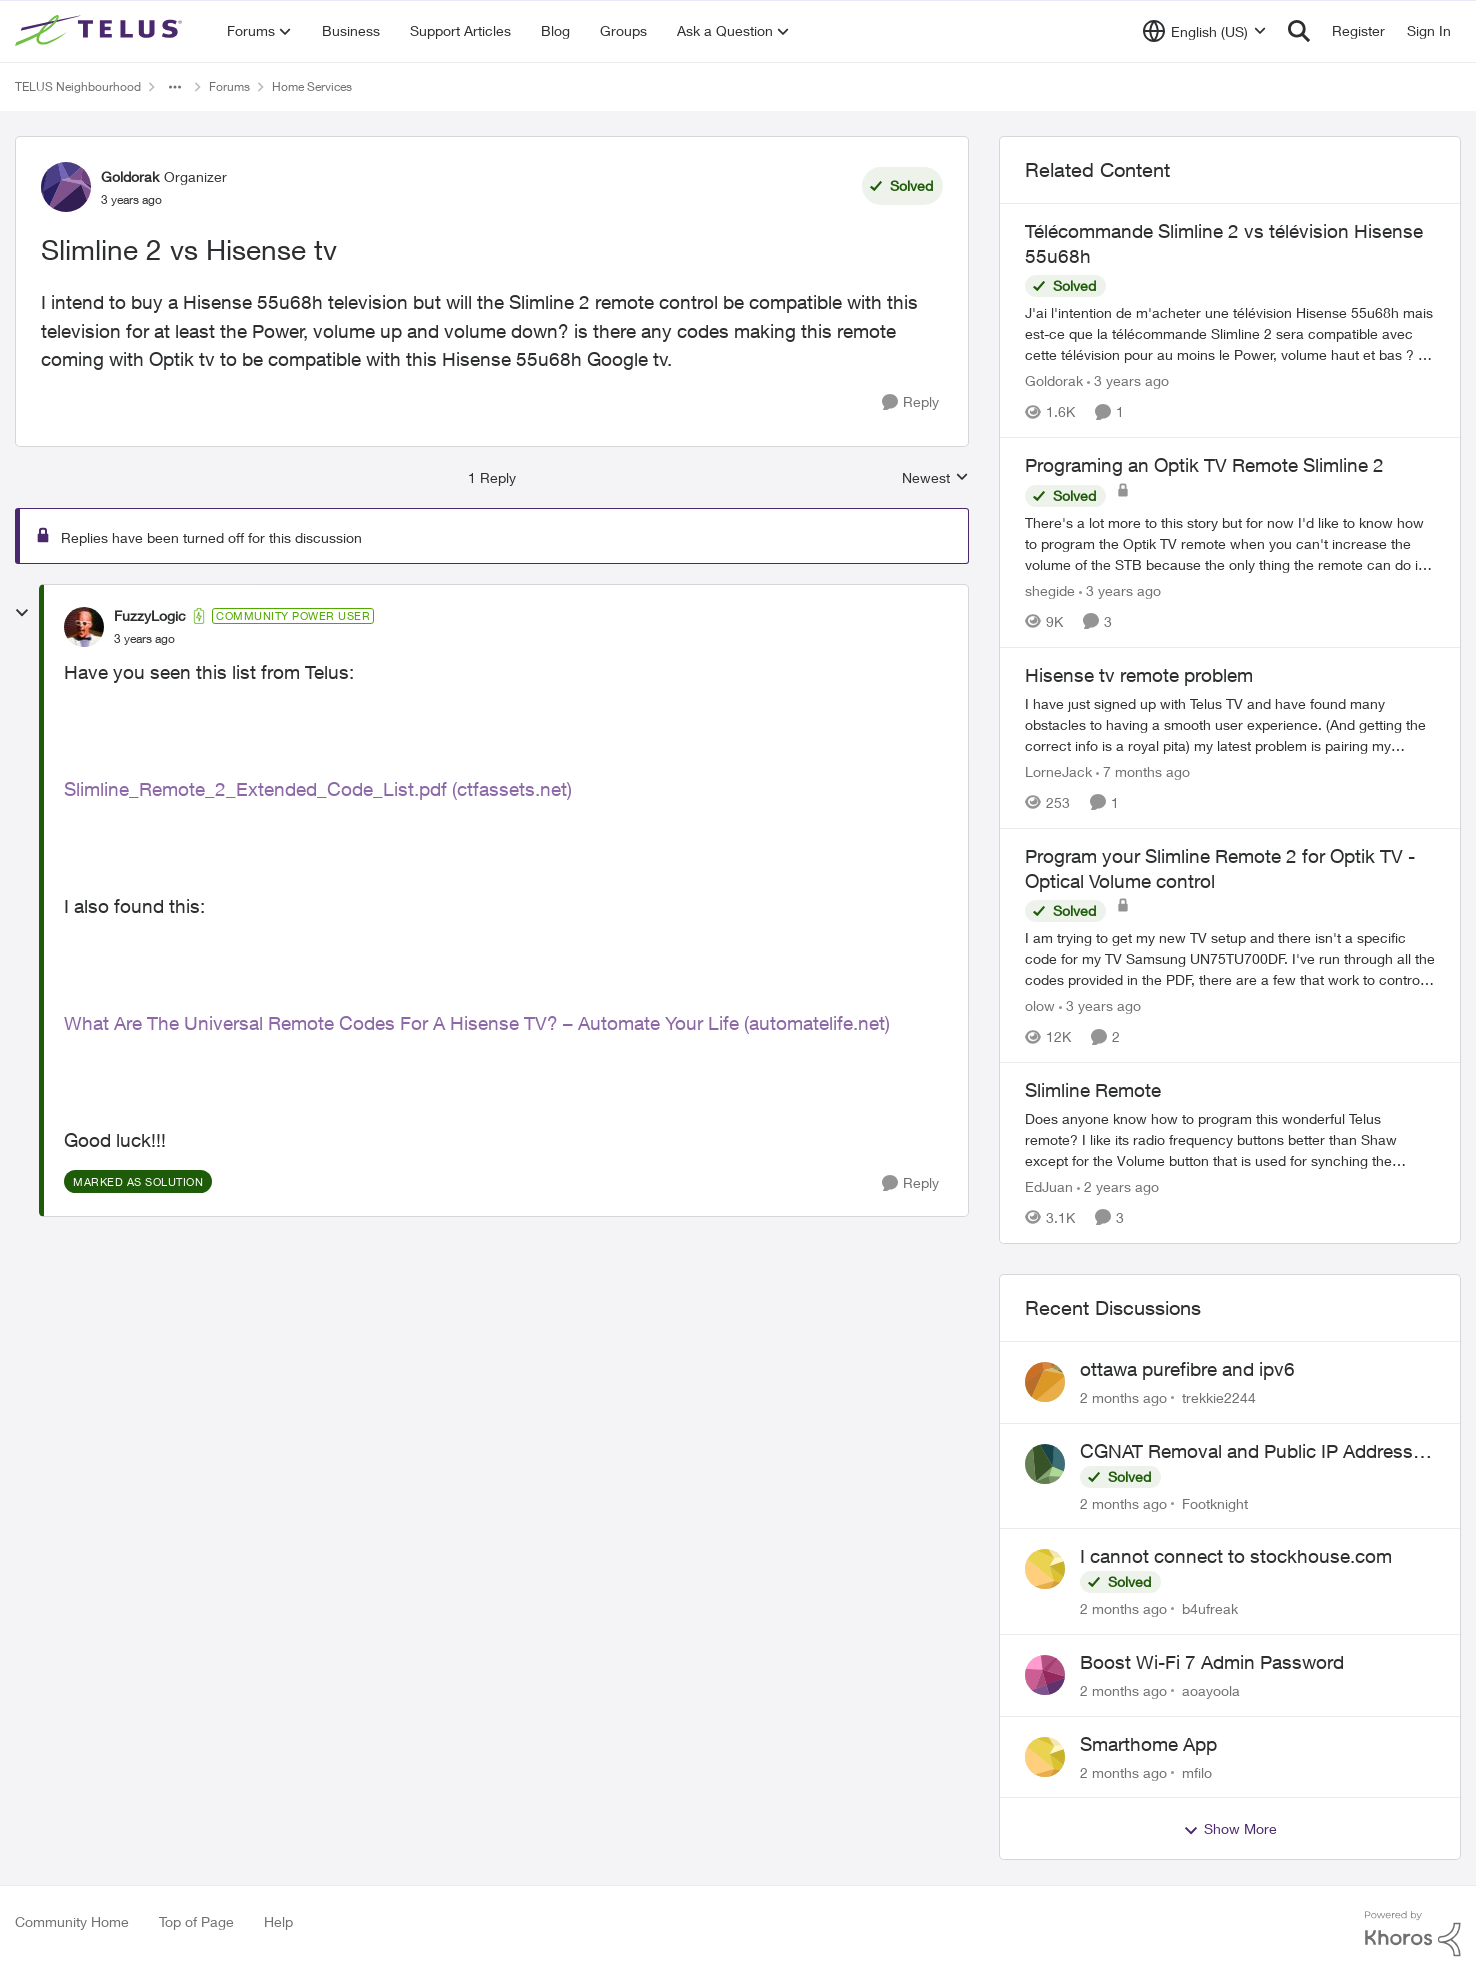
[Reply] (910, 402)
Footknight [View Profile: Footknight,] (1215, 1502)
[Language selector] (1204, 31)
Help (278, 1921)
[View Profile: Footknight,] (1045, 1464)
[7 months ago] (1143, 771)
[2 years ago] (1118, 1186)
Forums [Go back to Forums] (229, 86)
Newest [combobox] (935, 478)
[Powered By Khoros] (1413, 1934)
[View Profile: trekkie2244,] (1045, 1382)
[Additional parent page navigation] (175, 87)
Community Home (72, 1921)
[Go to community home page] (101, 31)
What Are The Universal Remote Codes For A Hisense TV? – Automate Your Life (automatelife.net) (477, 1023)
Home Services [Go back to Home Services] (312, 86)
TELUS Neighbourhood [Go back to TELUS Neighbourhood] (78, 86)
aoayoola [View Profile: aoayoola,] (1211, 1690)
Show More (1230, 1829)
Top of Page (196, 1921)
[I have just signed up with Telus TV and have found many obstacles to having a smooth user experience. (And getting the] (1230, 724)
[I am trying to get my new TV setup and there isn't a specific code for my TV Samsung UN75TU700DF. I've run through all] (1230, 958)
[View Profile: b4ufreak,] (1045, 1569)
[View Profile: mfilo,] (1045, 1757)
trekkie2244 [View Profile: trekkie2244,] (1219, 1397)
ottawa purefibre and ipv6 (1187, 1369)
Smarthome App (1148, 1744)
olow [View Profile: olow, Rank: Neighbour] (1040, 1005)
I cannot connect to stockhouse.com (1236, 1556)
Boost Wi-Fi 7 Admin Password (1212, 1662)
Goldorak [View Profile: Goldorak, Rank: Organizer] (130, 176)
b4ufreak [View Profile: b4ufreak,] (1210, 1608)
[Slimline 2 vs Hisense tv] (144, 639)
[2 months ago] (1123, 1397)
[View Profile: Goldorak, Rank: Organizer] (66, 187)
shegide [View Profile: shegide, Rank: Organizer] (1050, 590)
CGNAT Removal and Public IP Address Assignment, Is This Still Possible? (1246, 1452)
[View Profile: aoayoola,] (1045, 1675)
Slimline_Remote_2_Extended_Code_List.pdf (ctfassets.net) (318, 789)
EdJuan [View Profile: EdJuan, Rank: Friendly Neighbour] (1049, 1186)
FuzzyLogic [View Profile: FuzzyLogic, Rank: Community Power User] (150, 615)
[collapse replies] (22, 613)
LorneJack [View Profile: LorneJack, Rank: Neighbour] (1058, 771)
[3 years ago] (1128, 380)
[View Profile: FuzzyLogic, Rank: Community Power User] (84, 627)
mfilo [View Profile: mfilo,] (1197, 1771)
